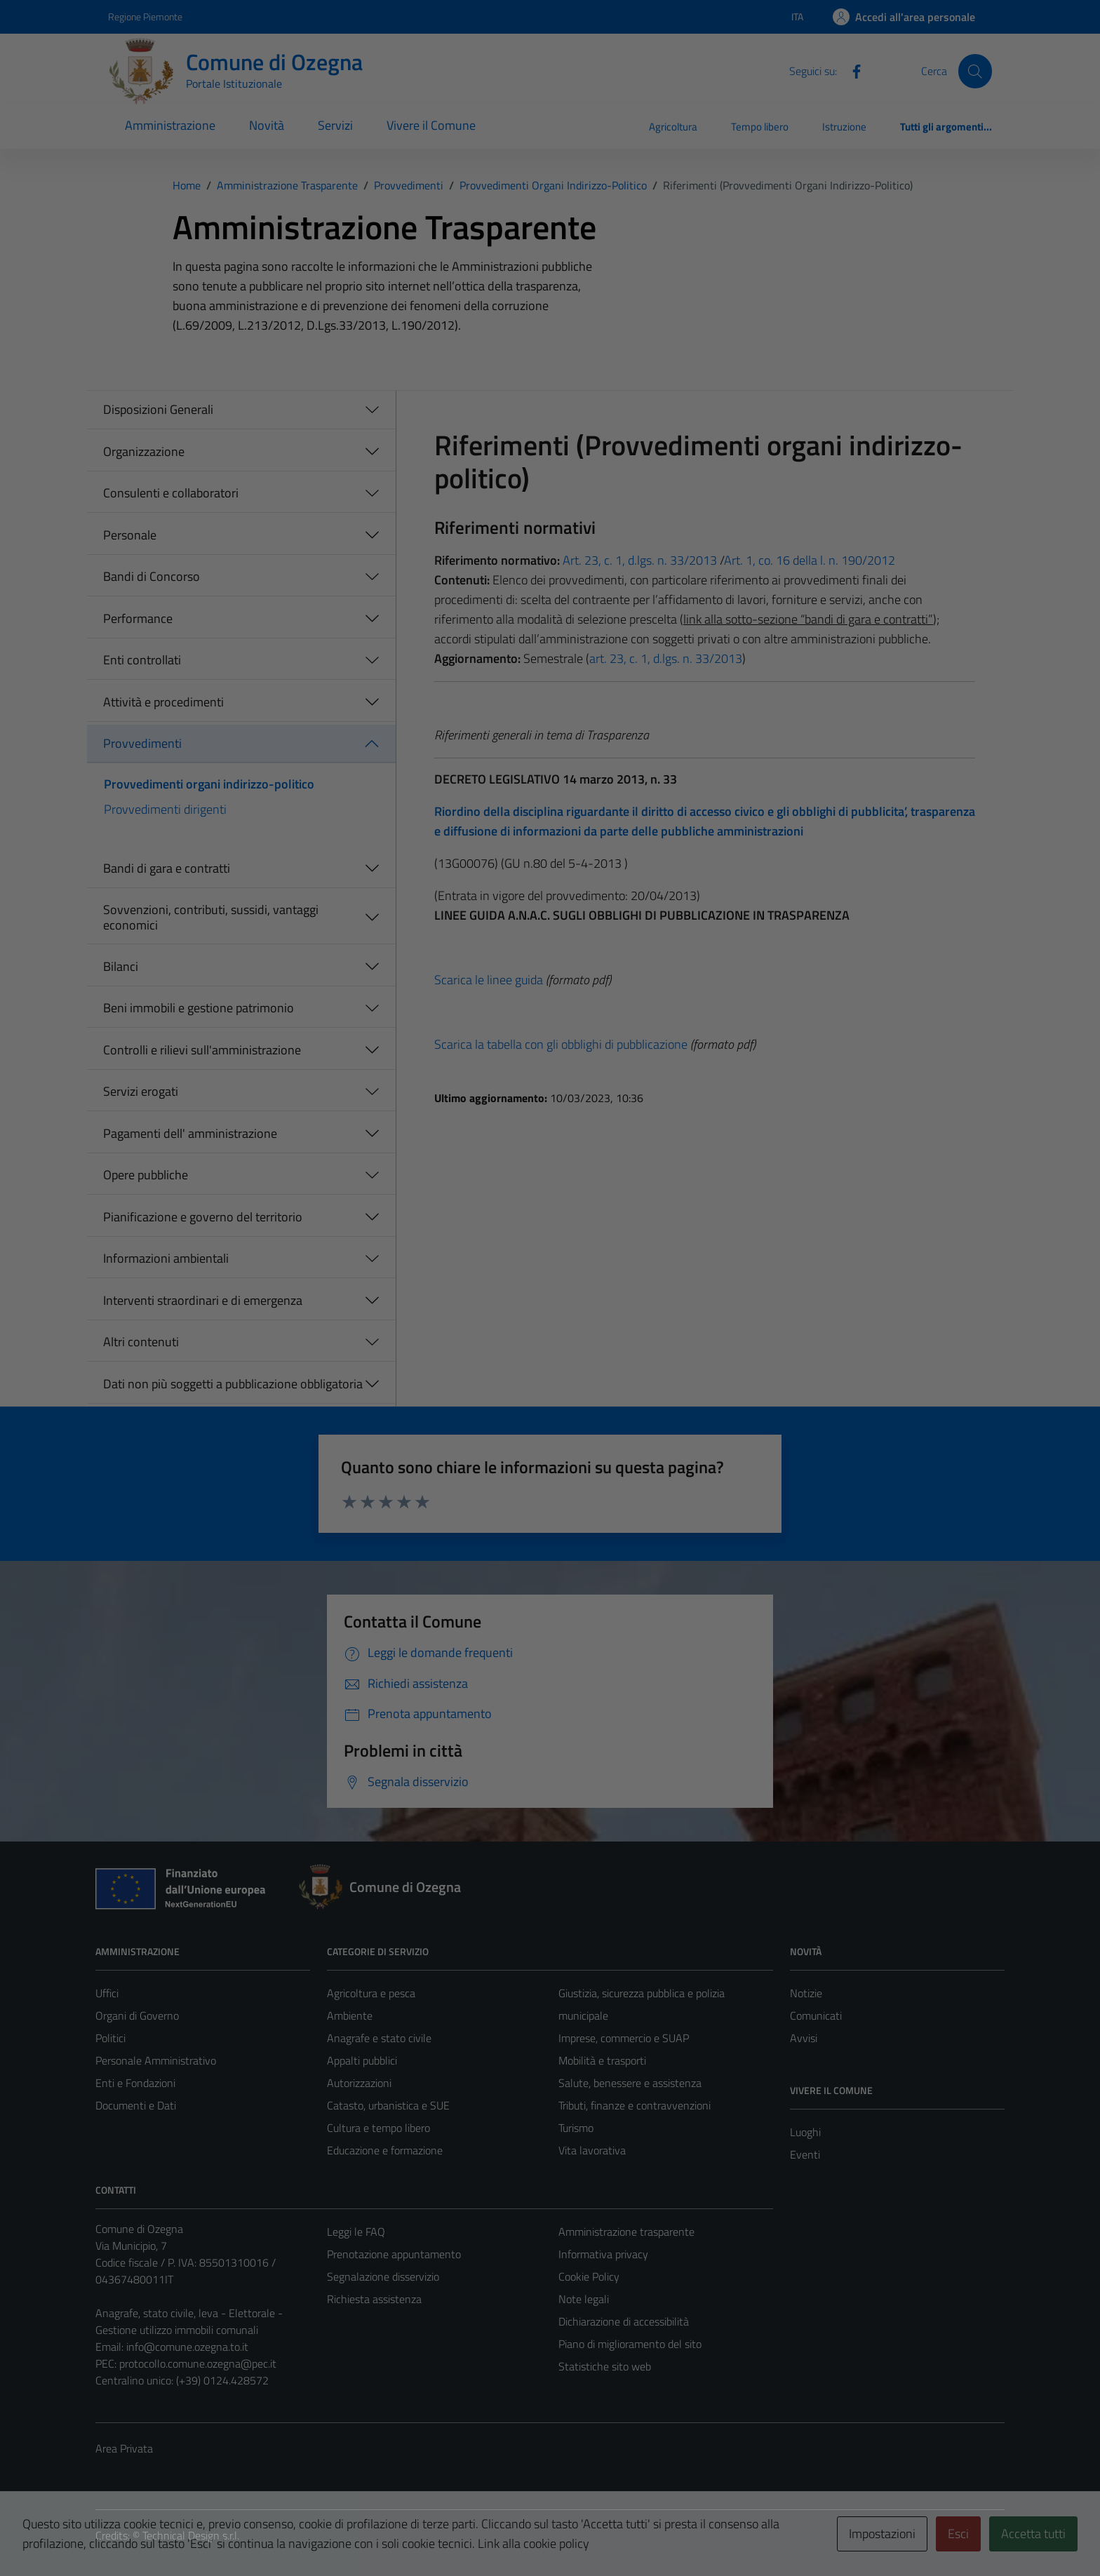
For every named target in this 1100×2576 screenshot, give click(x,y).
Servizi (335, 125)
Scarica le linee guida (488, 979)
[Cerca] (975, 71)
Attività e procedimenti (163, 701)
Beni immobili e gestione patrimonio (198, 1007)
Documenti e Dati (135, 2105)
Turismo (575, 2127)
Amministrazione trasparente (626, 2231)
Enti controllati (142, 659)
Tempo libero (760, 127)
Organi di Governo (137, 2015)
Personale (129, 534)
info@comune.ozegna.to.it (187, 2346)
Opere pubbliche (145, 1174)
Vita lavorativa (592, 2150)
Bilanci (120, 966)
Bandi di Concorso (151, 576)
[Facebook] (851, 70)
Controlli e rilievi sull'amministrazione (202, 1049)
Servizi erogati (140, 1091)
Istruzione (844, 127)
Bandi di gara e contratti (166, 868)
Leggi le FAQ (356, 2231)
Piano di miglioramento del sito (630, 2343)
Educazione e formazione (385, 2150)
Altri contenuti (141, 1341)
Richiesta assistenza (374, 2298)
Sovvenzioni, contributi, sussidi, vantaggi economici (210, 917)
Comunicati (816, 2015)
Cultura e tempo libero (378, 2127)
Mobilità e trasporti (602, 2060)
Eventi (805, 2154)
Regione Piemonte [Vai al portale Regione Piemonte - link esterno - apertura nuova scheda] (145, 16)
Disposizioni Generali (158, 409)
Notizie (806, 1993)
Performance (138, 618)
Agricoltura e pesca (371, 1993)
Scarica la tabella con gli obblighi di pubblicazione (561, 1044)
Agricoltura (673, 127)
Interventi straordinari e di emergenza (202, 1300)
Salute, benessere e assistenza (630, 2082)
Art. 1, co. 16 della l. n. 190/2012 (809, 560)
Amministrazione (170, 125)
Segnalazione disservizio (383, 2276)
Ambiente (350, 2015)
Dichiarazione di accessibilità (623, 2321)
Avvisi (803, 2038)
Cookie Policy (588, 2276)
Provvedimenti (142, 743)
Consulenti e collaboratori (171, 492)
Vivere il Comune (431, 125)
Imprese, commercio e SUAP (623, 2038)
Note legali (583, 2298)
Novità (266, 125)
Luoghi (805, 2132)
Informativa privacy (603, 2254)
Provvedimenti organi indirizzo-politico (209, 783)
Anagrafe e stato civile (379, 2038)
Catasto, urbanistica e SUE (388, 2105)
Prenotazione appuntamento (394, 2254)
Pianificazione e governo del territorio (202, 1216)
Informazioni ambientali (166, 1258)
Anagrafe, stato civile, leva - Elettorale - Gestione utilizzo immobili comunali (189, 2321)
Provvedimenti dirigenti (165, 809)
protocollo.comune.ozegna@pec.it (197, 2363)
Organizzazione (144, 451)
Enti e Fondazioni (135, 2082)
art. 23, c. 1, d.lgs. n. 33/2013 (665, 658)
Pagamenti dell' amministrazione (190, 1133)
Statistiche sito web (604, 2366)
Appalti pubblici (362, 2060)
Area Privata (124, 2448)
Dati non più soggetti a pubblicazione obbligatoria (233, 1383)
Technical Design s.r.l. (190, 2535)
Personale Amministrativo (155, 2060)
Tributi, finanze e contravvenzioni (634, 2105)
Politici (110, 2038)
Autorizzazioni (359, 2082)
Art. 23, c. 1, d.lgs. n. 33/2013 (638, 560)
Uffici (107, 1993)
